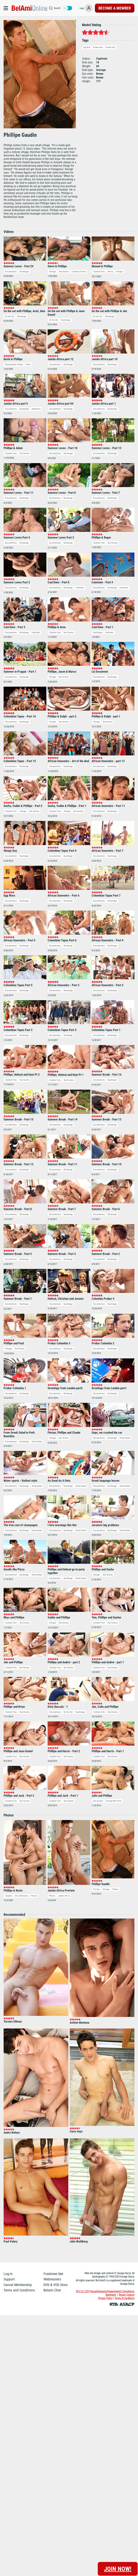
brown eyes (98, 47)
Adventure (36, 409)
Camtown (80, 587)
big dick (86, 47)
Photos (34, 1367)
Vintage (52, 271)
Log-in (8, 1745)
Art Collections (21, 1367)
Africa (110, 271)
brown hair (110, 47)
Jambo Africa (64, 1367)
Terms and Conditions (19, 1761)
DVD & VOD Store (55, 1756)
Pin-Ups (96, 1360)
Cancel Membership (18, 1756)
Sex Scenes (64, 271)
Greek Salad (37, 1105)
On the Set (9, 316)
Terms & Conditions (124, 1769)
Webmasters (52, 1750)
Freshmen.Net (53, 1745)
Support (9, 1750)
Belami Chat (52, 1761)
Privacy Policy (105, 1769)
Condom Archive (79, 271)
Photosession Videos (14, 364)
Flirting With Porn (113, 1272)
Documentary (11, 271)
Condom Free (99, 271)
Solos (28, 364)
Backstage (24, 271)
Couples (8, 1367)
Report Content (126, 1765)
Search (57, 8)
